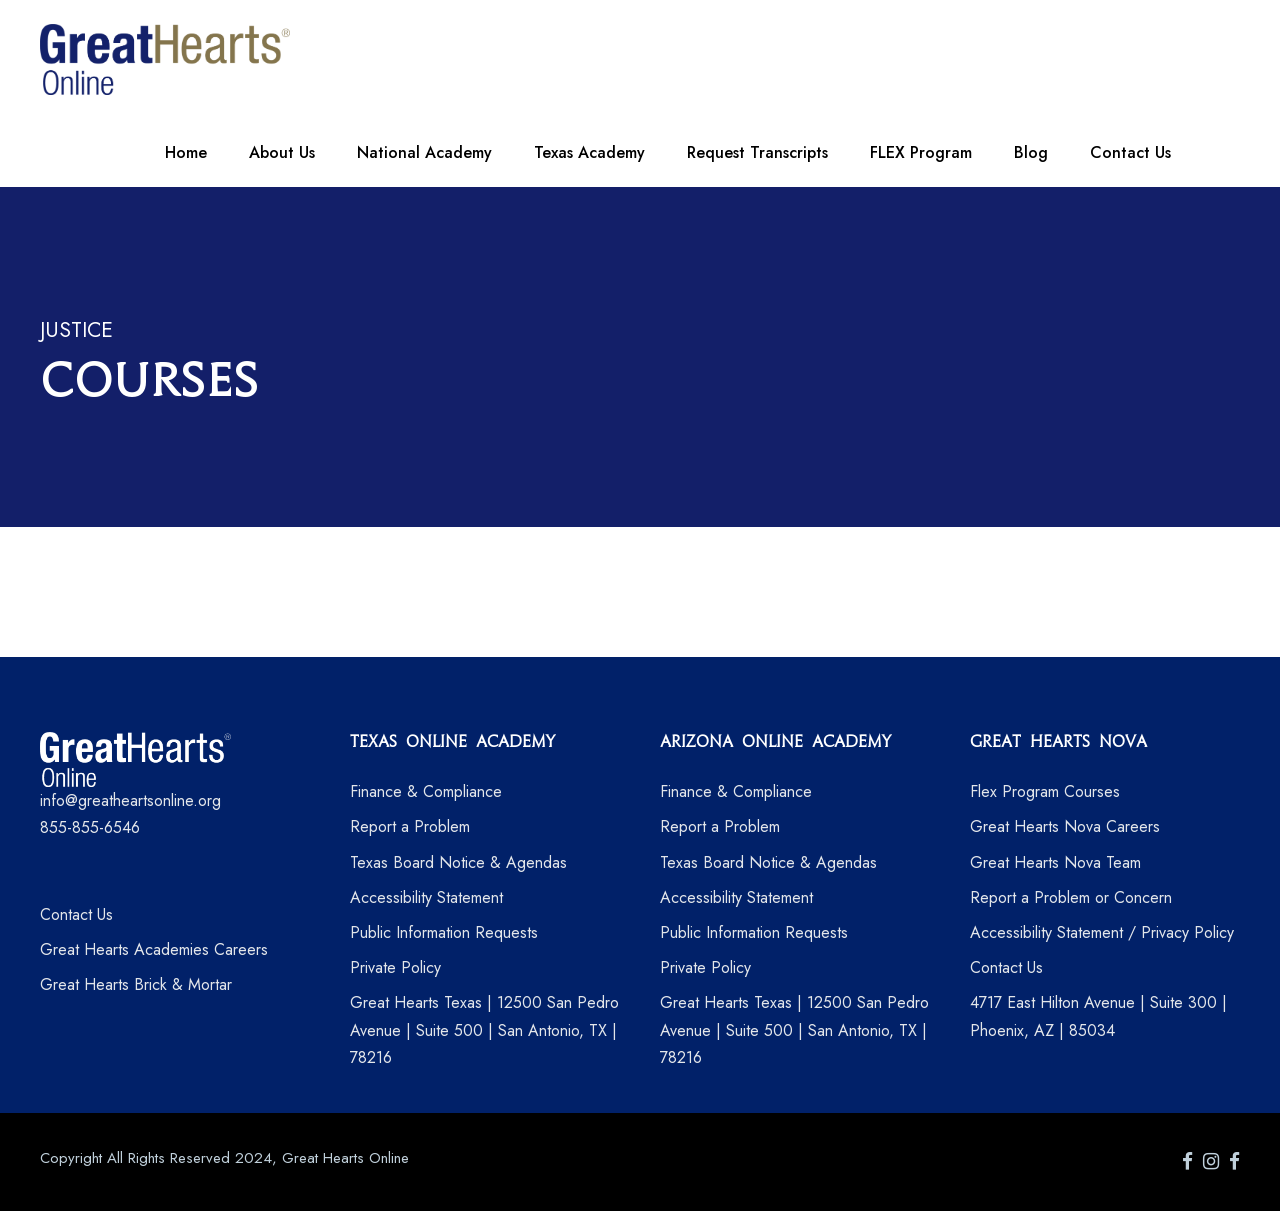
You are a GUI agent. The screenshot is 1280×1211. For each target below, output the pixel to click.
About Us (282, 152)
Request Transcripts (757, 152)
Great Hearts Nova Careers (1065, 826)
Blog (1031, 152)
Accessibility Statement (426, 897)
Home (186, 152)
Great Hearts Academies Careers (154, 949)
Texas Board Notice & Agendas (458, 862)
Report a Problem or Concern (1071, 897)
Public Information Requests (444, 932)
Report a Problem (410, 826)
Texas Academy (589, 152)
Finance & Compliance (426, 791)
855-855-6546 (90, 827)
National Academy (424, 152)
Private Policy (395, 967)
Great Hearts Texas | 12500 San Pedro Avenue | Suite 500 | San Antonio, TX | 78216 (484, 1029)
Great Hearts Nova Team (1055, 862)
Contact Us (1130, 152)
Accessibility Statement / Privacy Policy (1102, 932)
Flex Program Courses (1045, 791)
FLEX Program (921, 152)
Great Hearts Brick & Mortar (136, 984)
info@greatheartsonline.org (130, 800)
